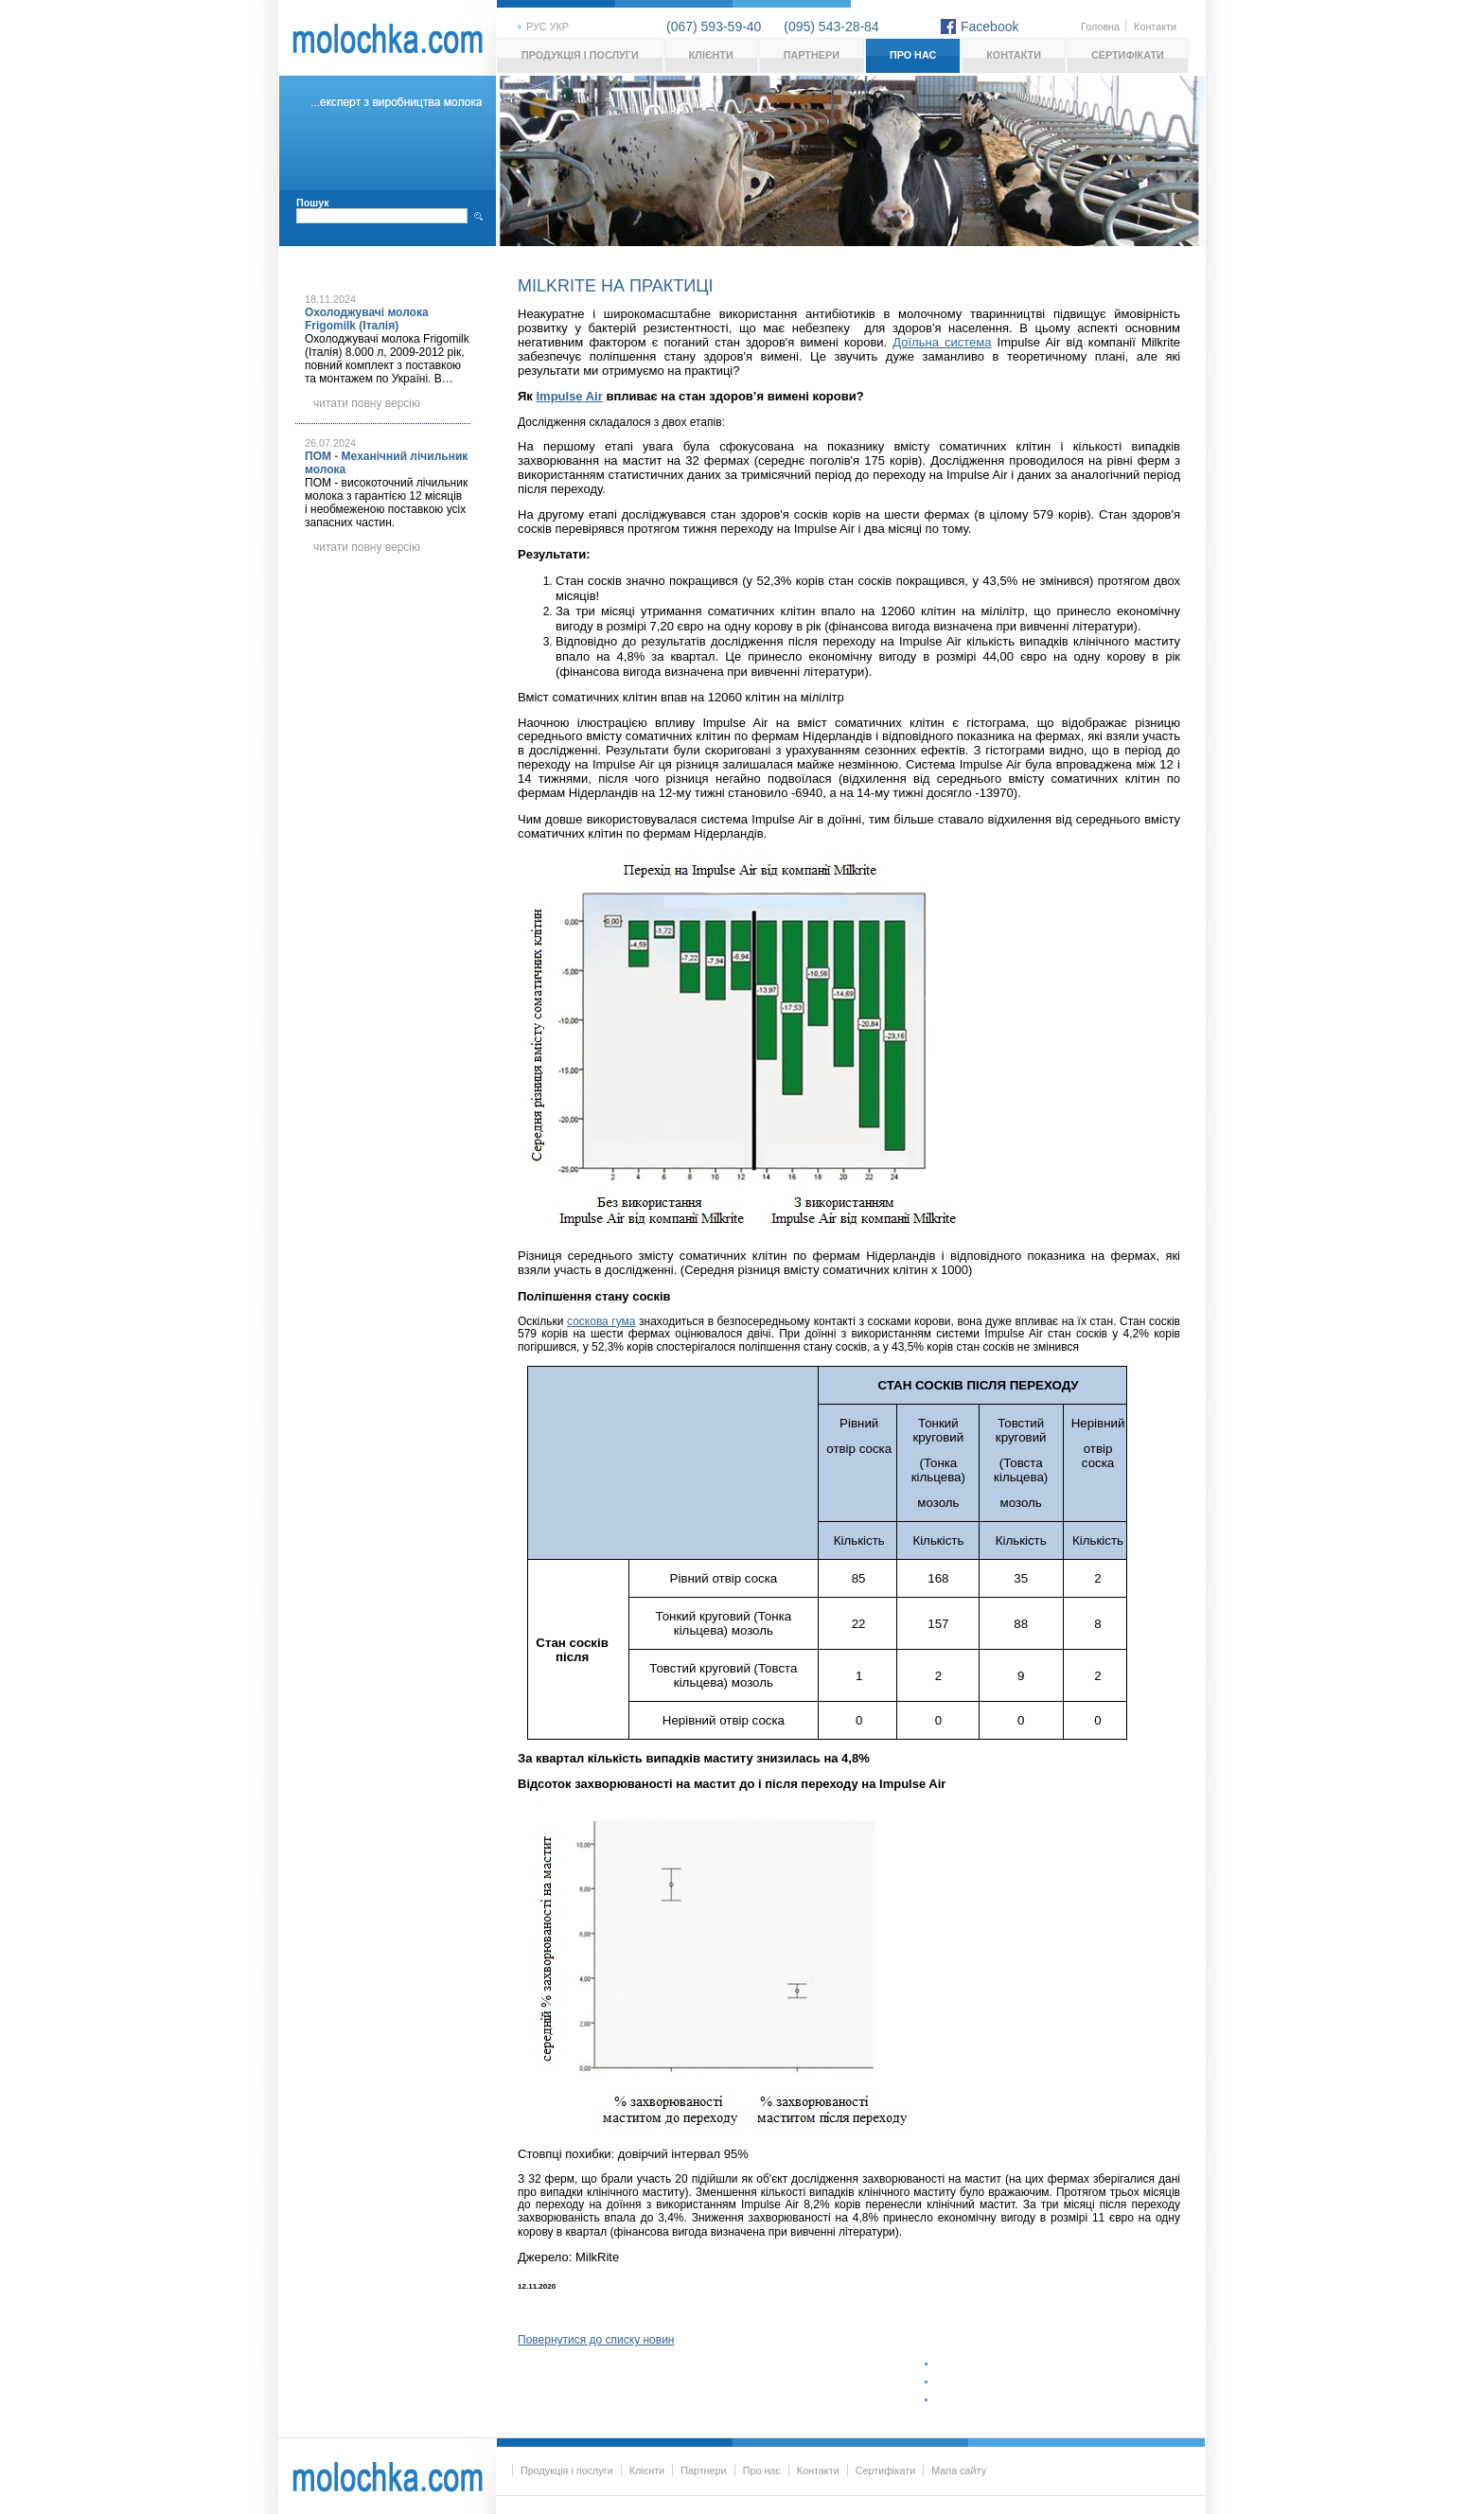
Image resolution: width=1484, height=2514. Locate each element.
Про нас (913, 55)
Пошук (312, 202)
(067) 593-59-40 (713, 26)
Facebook (989, 26)
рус (536, 26)
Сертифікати (1127, 55)
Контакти (1155, 26)
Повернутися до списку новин (596, 2339)
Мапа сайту (958, 2470)
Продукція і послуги (580, 55)
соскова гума (601, 1321)
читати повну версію (366, 403)
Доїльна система (941, 342)
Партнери (811, 55)
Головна (1100, 26)
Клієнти (711, 55)
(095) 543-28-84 (831, 26)
